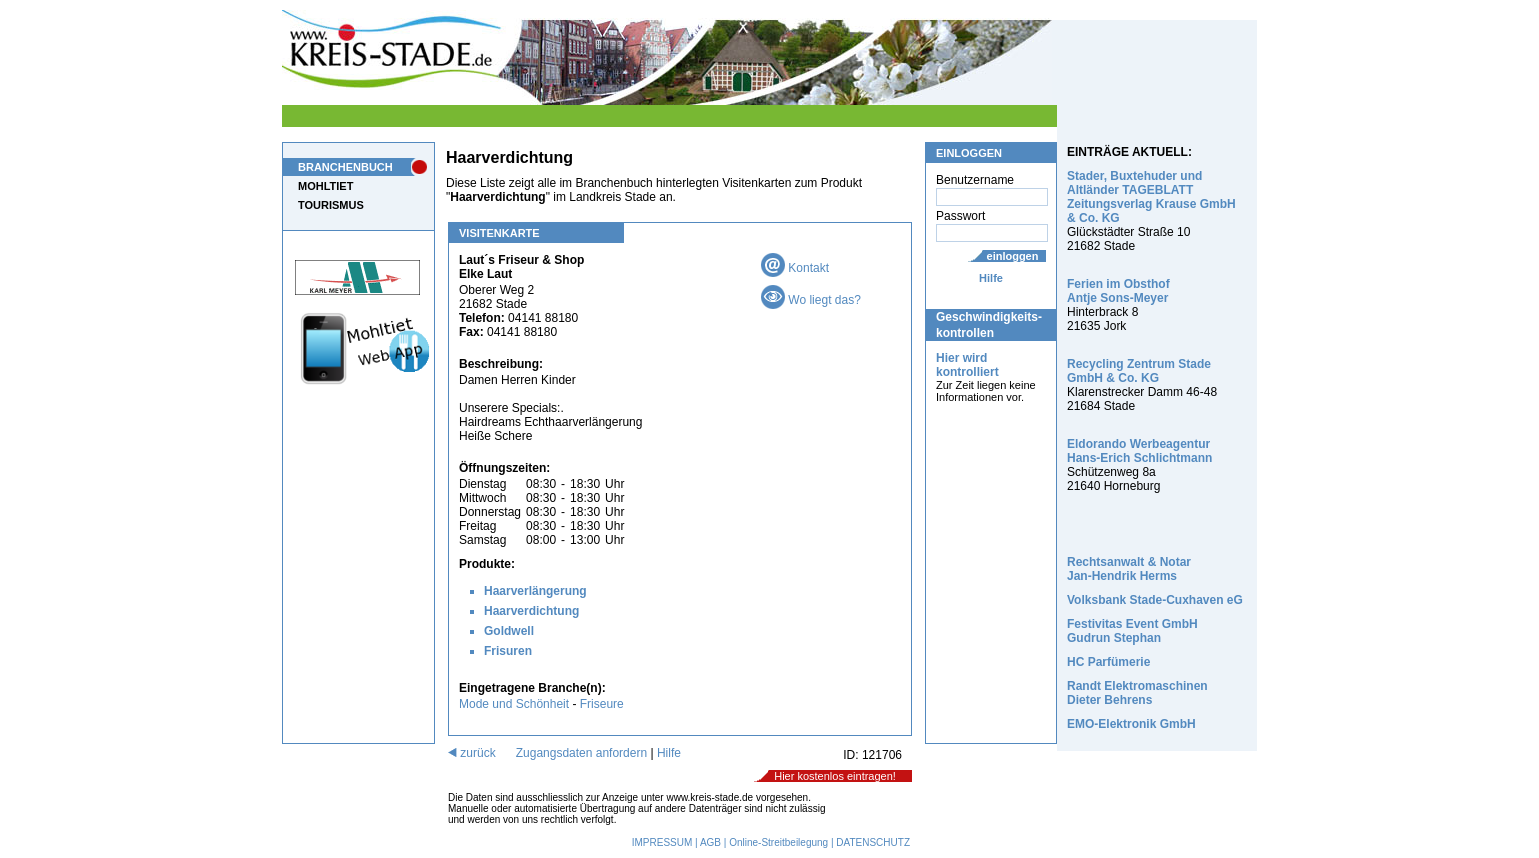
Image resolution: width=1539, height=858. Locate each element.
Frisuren (508, 651)
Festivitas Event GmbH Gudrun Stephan (1132, 631)
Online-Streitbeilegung (778, 842)
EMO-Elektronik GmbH (1131, 724)
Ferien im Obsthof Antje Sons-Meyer (1118, 291)
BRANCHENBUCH (345, 167)
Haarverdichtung (531, 611)
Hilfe (991, 278)
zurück (472, 753)
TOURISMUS (331, 205)
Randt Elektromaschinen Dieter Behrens (1137, 693)
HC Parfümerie (1108, 662)
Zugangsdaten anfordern (581, 753)
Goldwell (509, 631)
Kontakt (795, 268)
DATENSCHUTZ (873, 842)
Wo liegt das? (811, 300)
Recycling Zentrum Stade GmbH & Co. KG (1139, 371)
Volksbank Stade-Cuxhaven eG (1155, 600)
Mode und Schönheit (514, 704)
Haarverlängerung (535, 591)
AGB (710, 842)
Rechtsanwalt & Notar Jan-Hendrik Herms (1129, 569)
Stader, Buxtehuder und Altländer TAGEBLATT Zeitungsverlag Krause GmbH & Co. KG (1151, 197)
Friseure (602, 704)
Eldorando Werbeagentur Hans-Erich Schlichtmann (1139, 451)
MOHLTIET (325, 186)
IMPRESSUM (662, 842)
